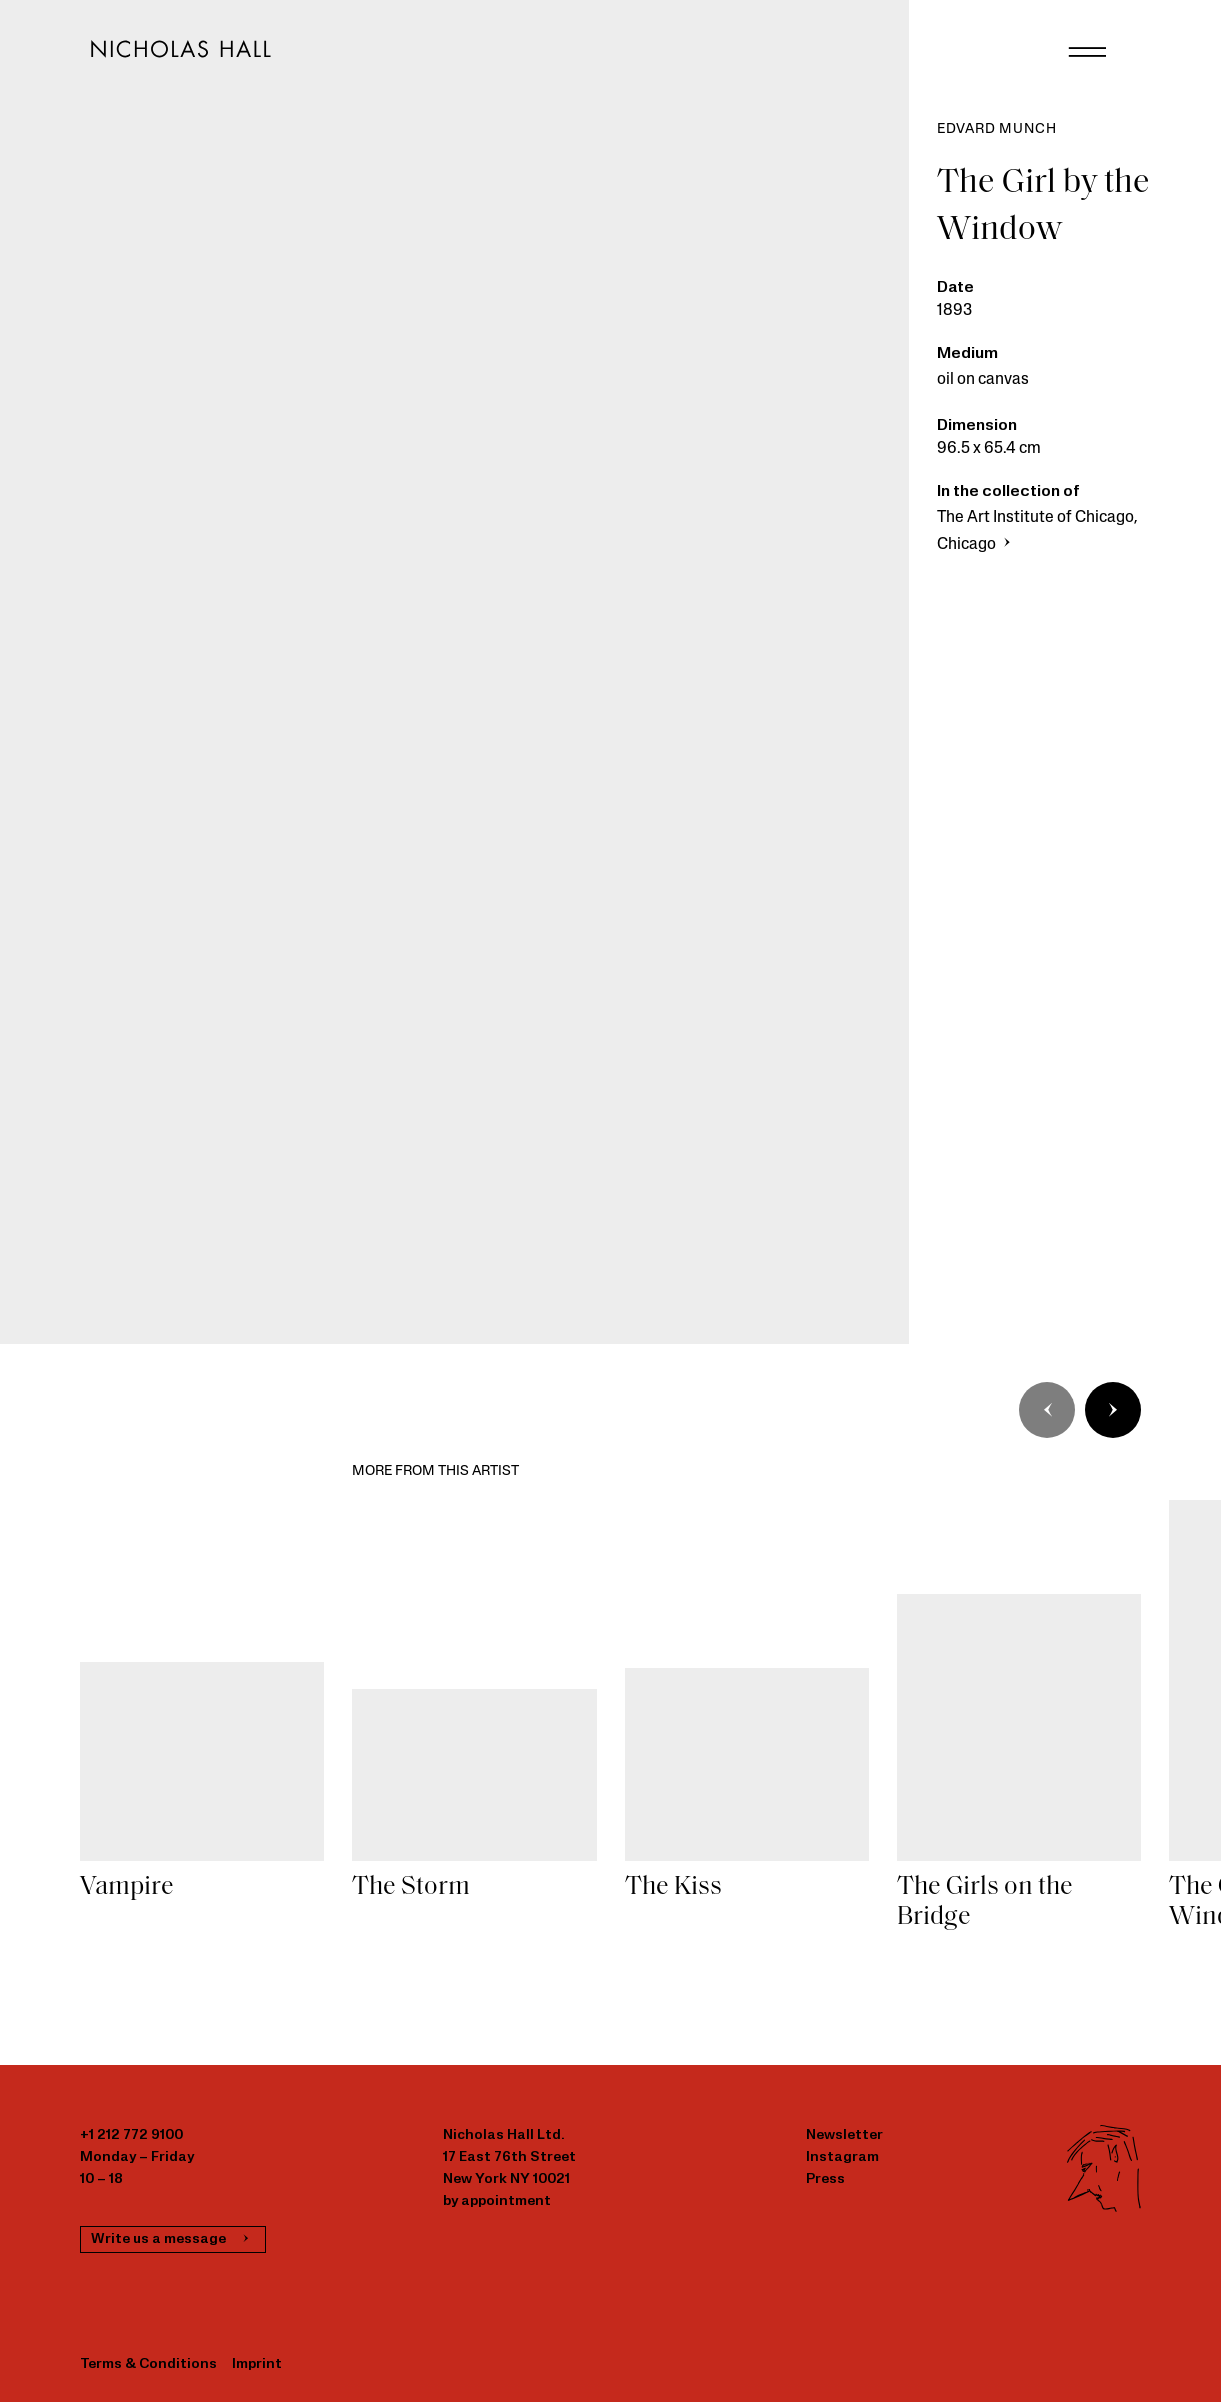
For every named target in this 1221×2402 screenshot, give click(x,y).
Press (825, 2179)
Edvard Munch (997, 129)
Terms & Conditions (148, 2364)
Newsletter (844, 2135)
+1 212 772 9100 (131, 2135)
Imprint (257, 2364)
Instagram (842, 2157)
